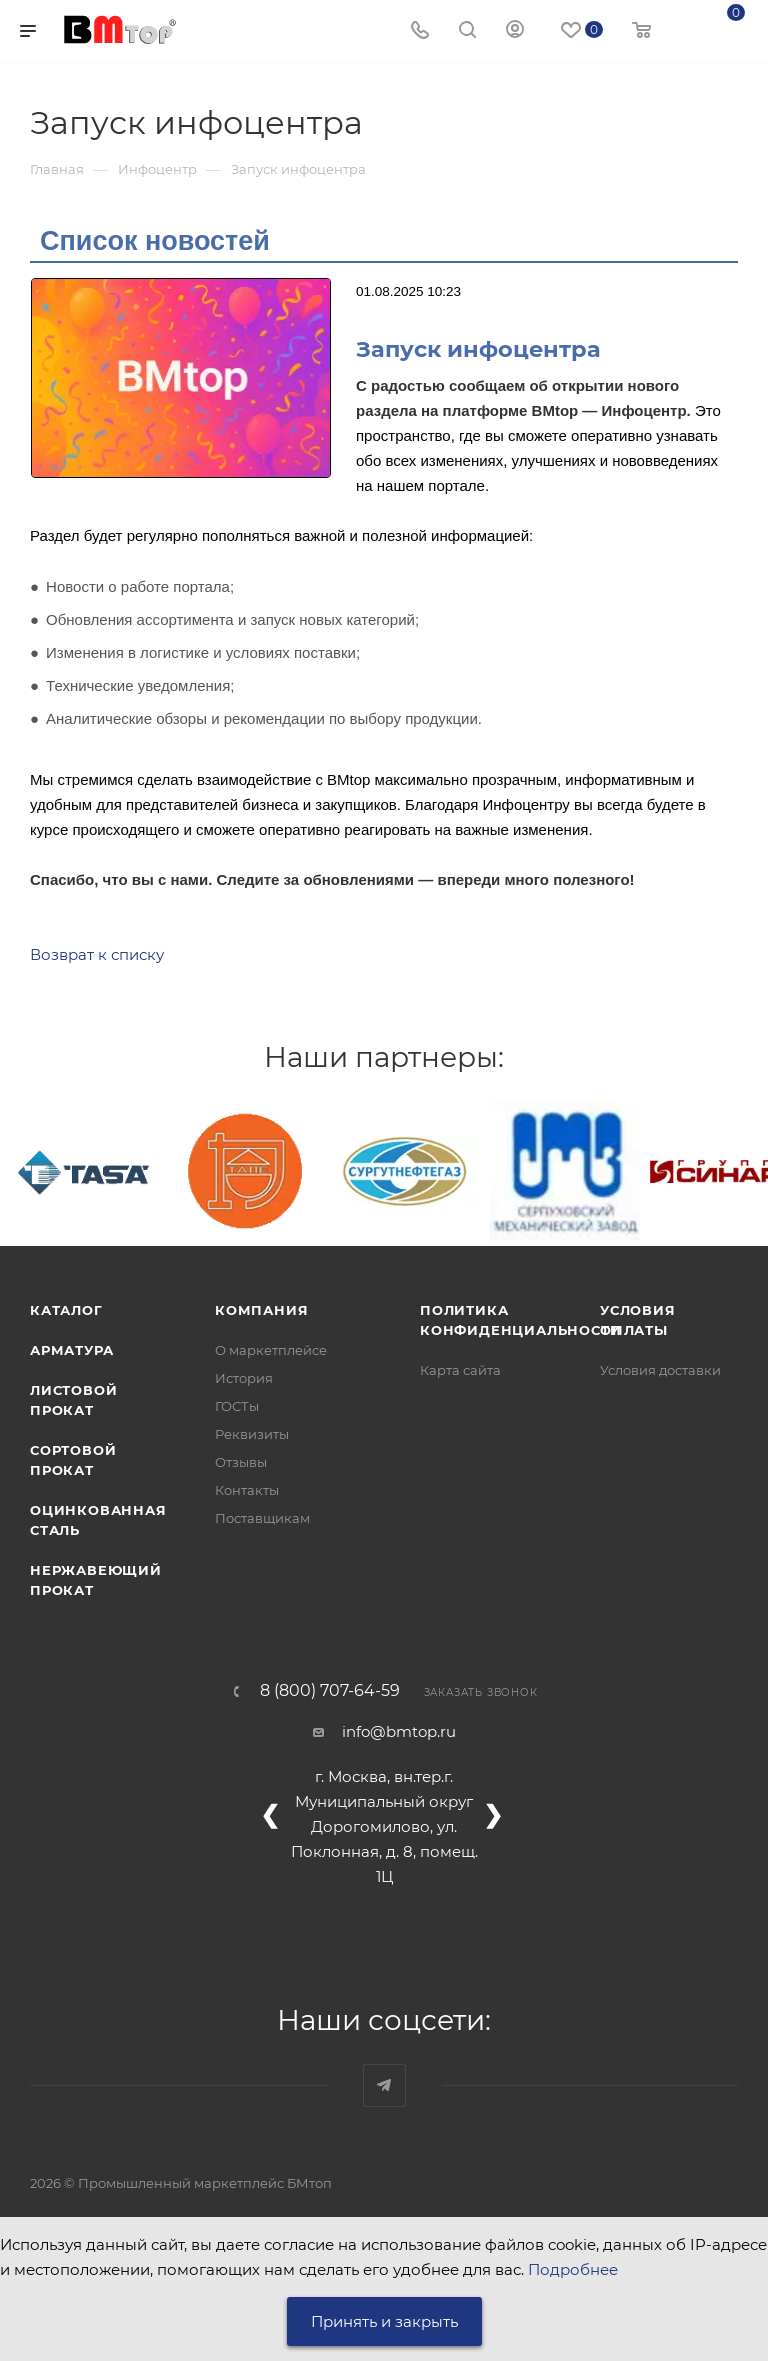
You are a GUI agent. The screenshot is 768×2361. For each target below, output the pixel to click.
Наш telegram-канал (384, 2085)
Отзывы (241, 1462)
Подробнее (573, 2269)
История (244, 1378)
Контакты (247, 1490)
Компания (261, 1310)
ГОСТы (237, 1406)
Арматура (71, 1350)
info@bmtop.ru (399, 1731)
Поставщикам (262, 1518)
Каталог (66, 1310)
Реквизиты (252, 1434)
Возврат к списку (97, 954)
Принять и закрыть (384, 2321)
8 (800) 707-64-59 (330, 1691)
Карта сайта (460, 1370)
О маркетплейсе (271, 1350)
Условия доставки (660, 1370)
